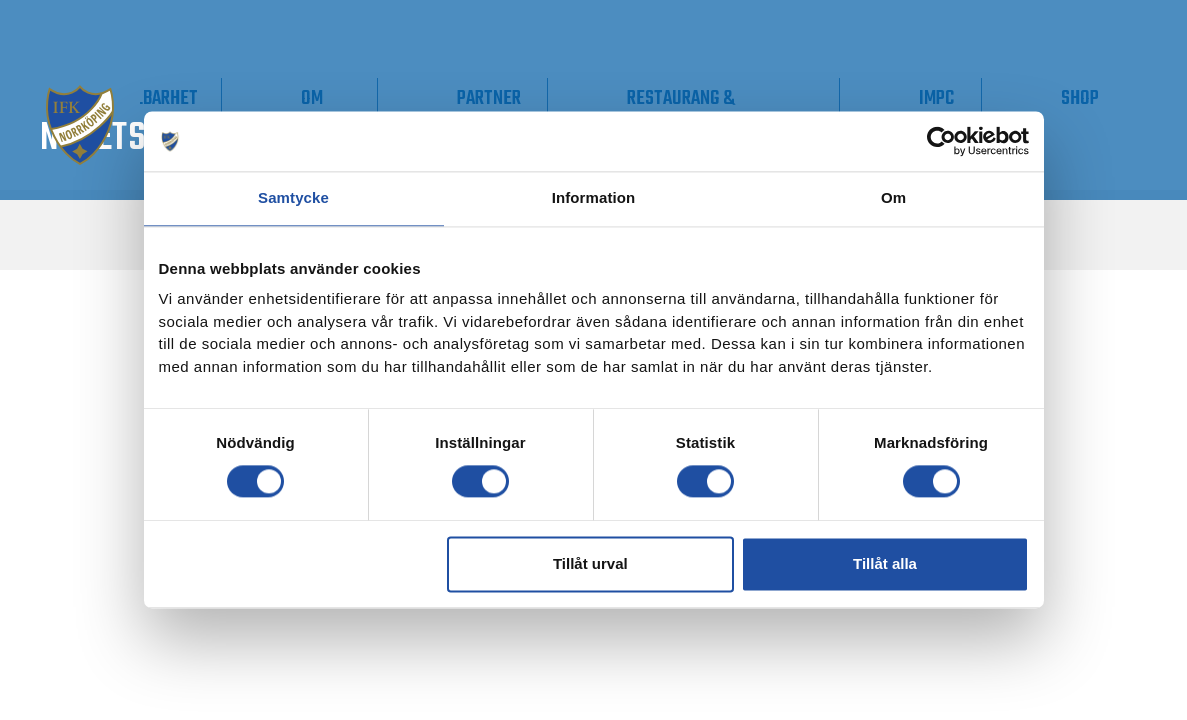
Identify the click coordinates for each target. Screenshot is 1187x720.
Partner (659, 98)
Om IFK (529, 109)
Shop (1104, 98)
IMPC (1006, 98)
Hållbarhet (419, 98)
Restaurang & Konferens (802, 109)
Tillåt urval (590, 563)
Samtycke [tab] (293, 197)
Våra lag (132, 109)
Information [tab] (594, 197)
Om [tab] (893, 197)
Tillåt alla (885, 563)
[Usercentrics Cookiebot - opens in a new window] (941, 141)
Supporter (277, 98)
